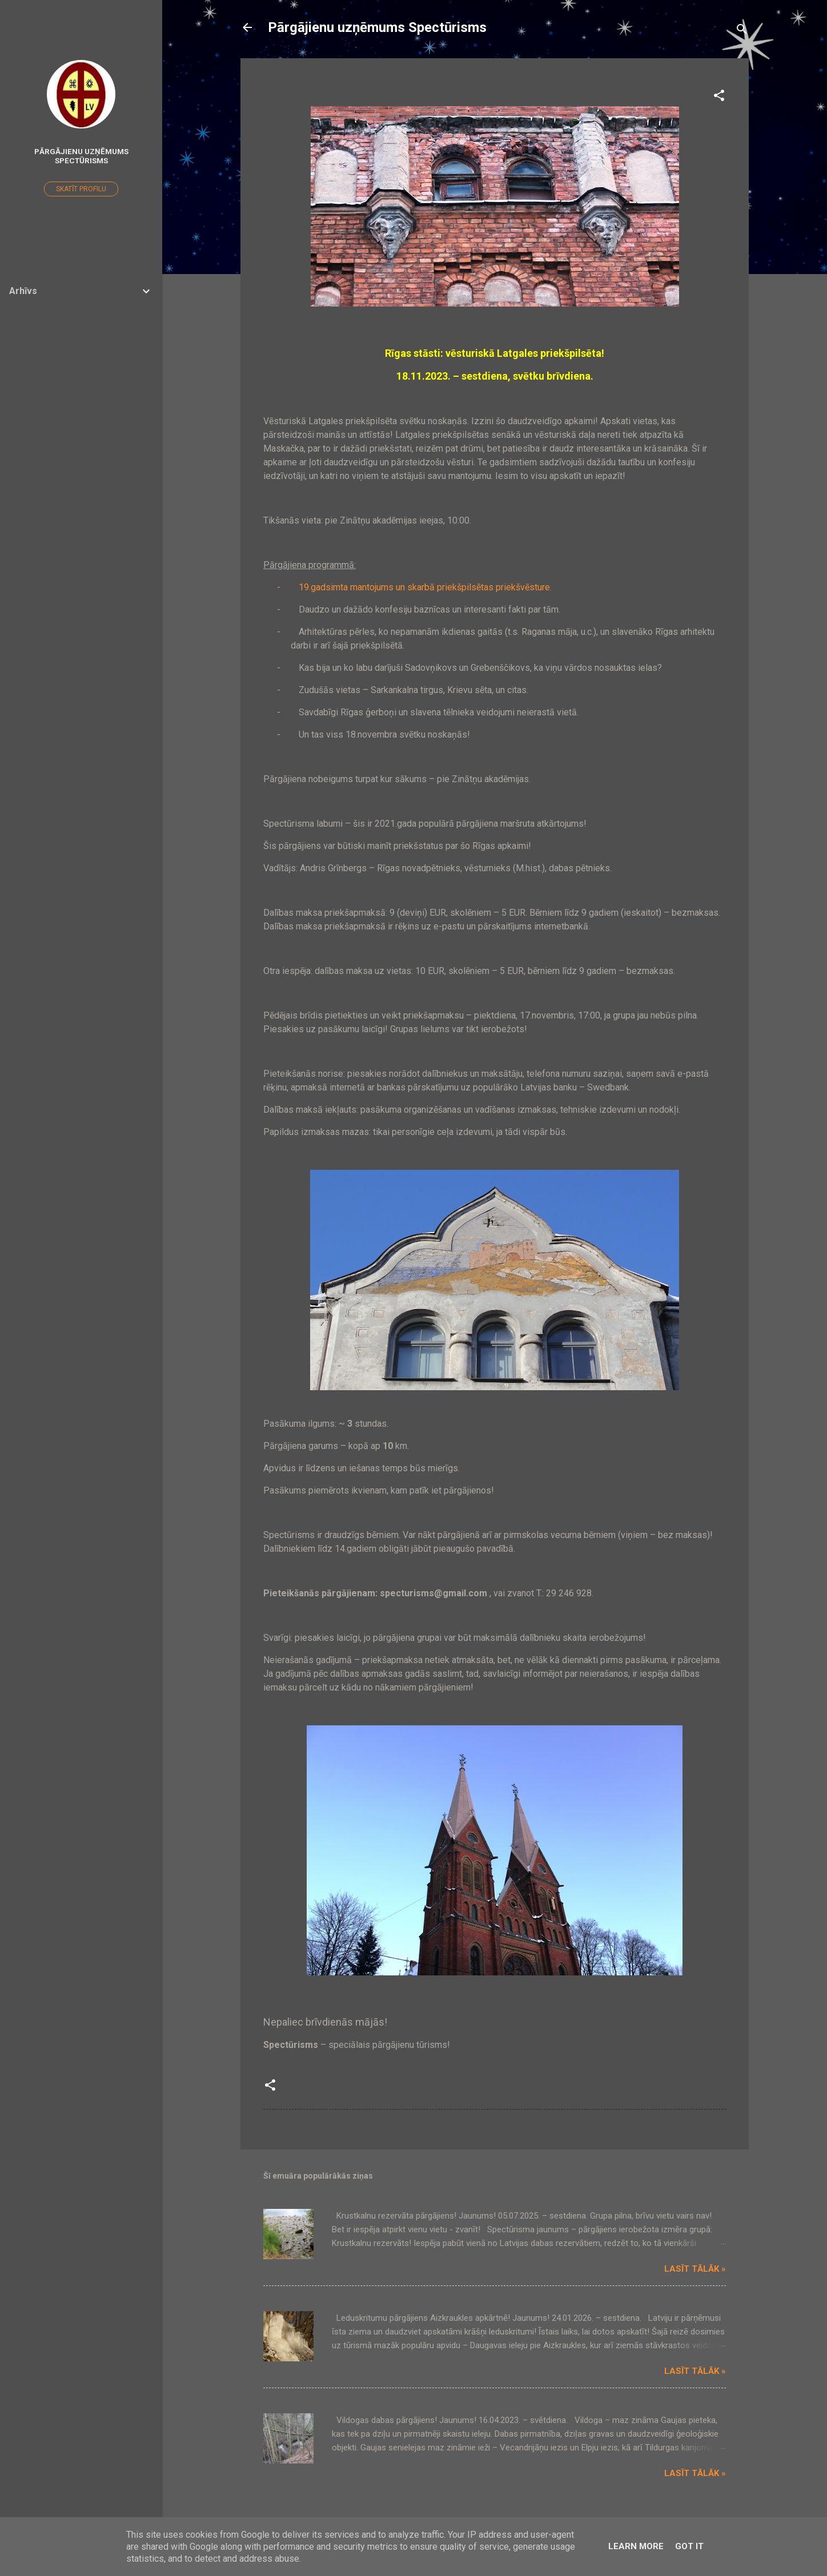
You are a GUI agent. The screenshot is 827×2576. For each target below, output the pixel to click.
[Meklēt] (742, 31)
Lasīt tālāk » (695, 2269)
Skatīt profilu (81, 189)
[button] (719, 97)
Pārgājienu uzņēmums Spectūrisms (377, 27)
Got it (689, 2546)
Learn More (636, 2546)
